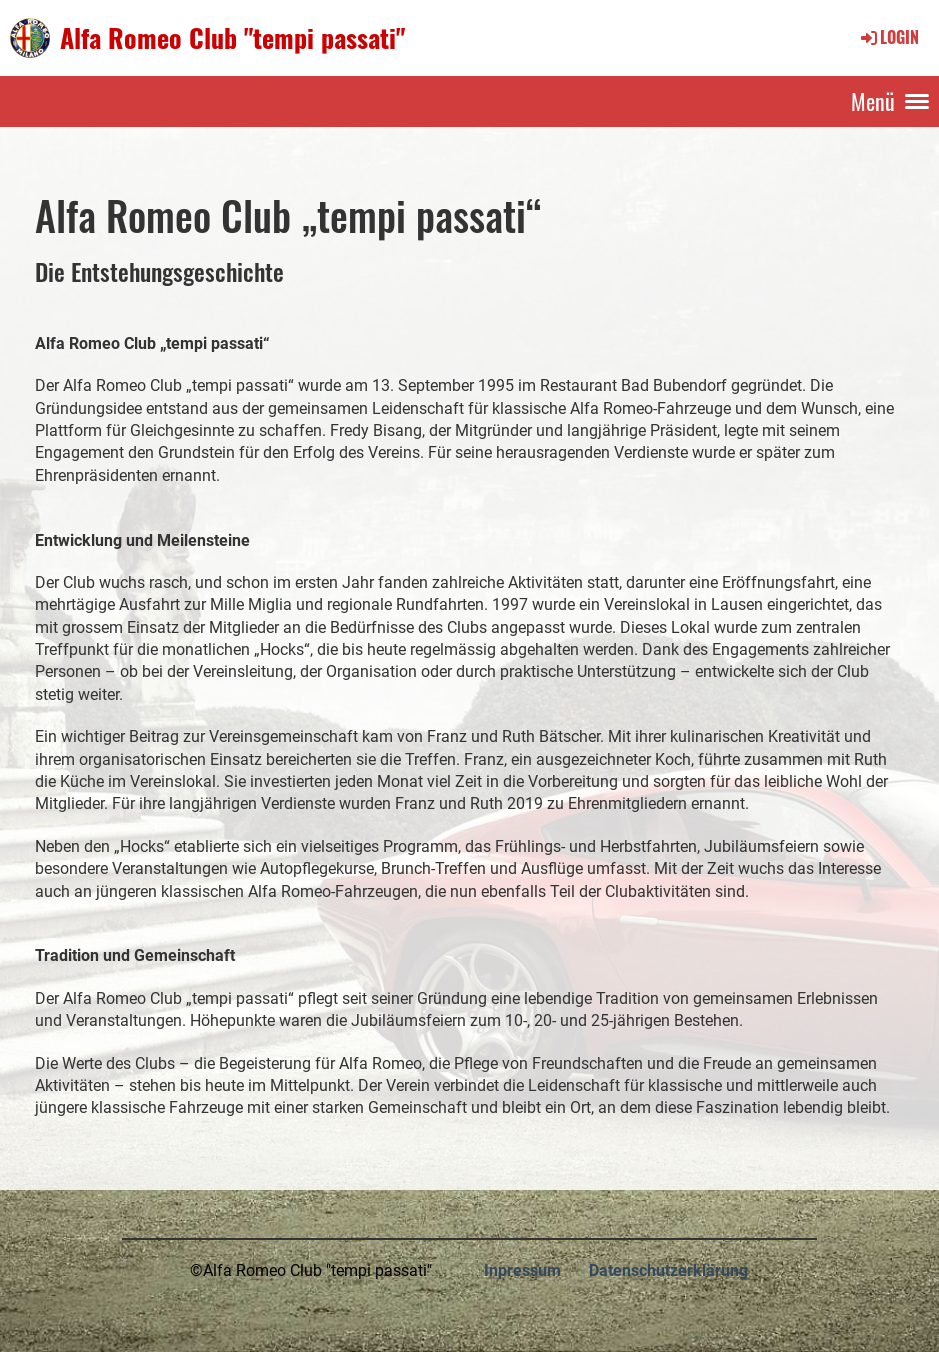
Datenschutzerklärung (668, 1270)
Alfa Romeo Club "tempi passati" (232, 38)
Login (888, 37)
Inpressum (522, 1270)
